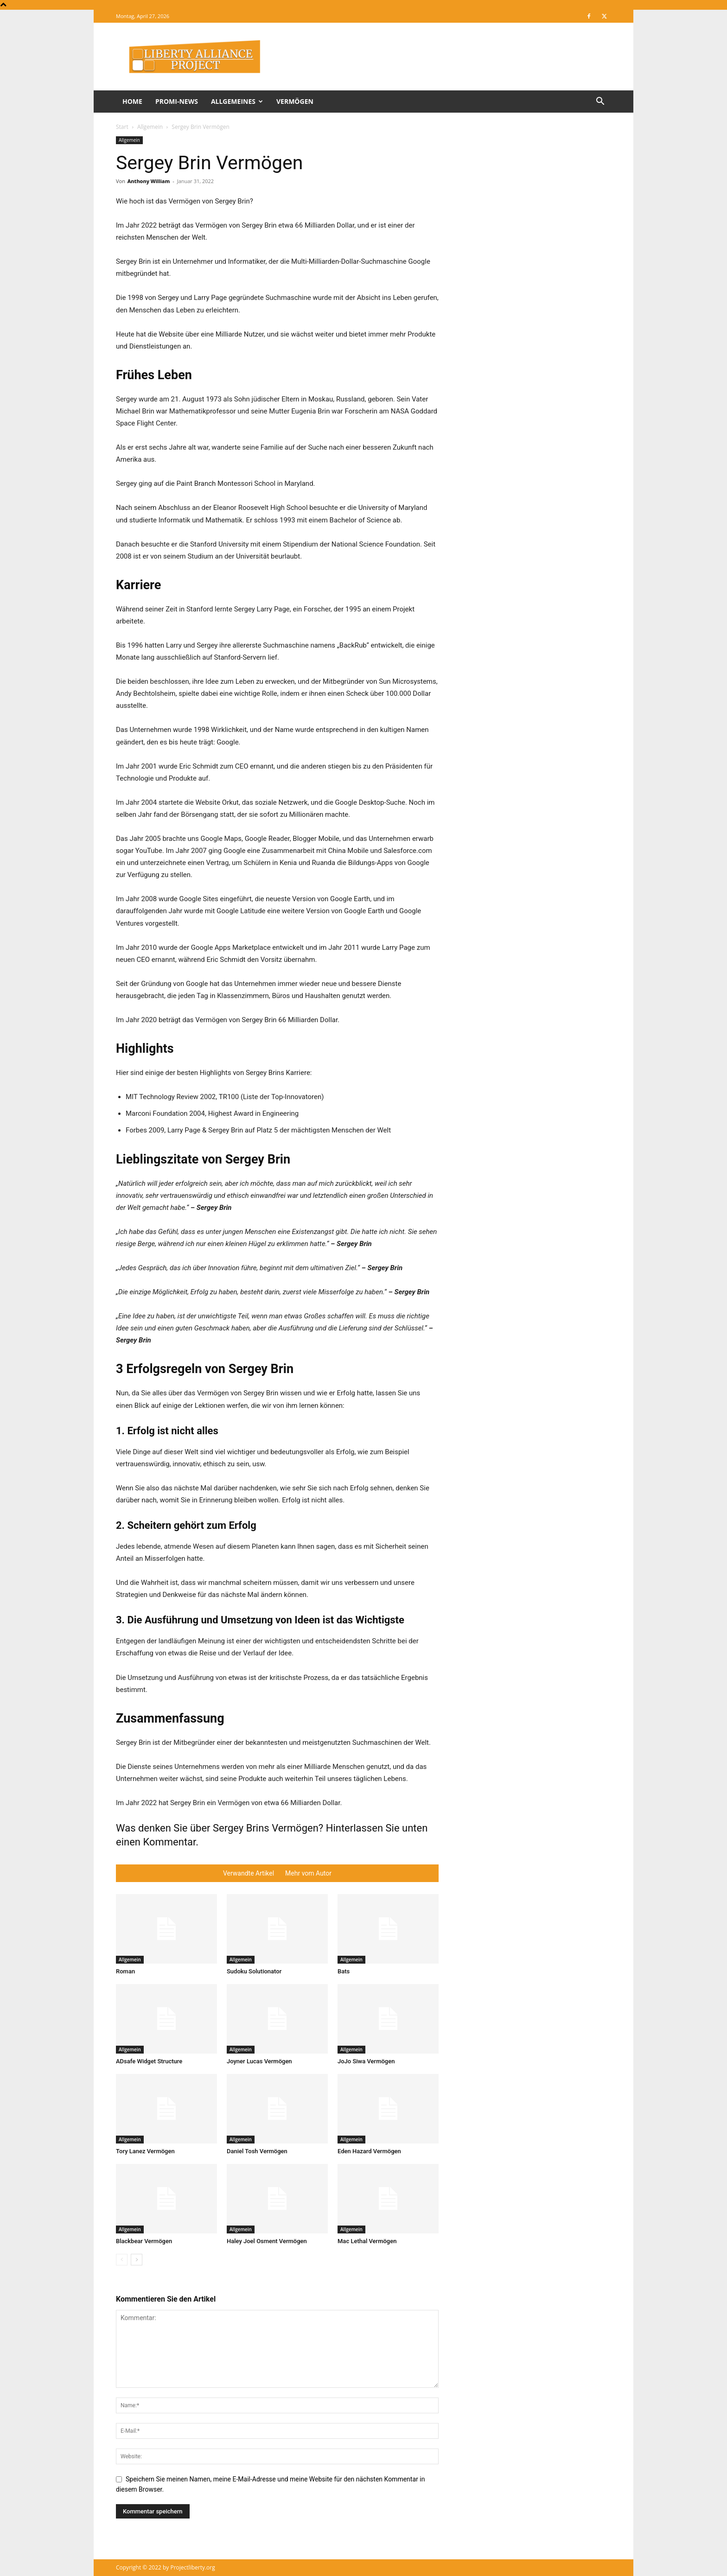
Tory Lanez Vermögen (145, 2151)
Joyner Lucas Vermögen (259, 2061)
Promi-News (176, 101)
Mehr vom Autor (308, 1873)
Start (122, 127)
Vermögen (294, 101)
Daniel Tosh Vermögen (257, 2151)
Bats (344, 1971)
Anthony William (149, 181)
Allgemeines (237, 101)
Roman (125, 1971)
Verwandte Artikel (248, 1873)
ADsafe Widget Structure (149, 2061)
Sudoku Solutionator (254, 1971)
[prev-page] (122, 2259)
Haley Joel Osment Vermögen (267, 2241)
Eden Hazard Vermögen (369, 2151)
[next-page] (136, 2259)
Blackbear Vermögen (144, 2241)
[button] (600, 102)
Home (132, 101)
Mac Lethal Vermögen (367, 2241)
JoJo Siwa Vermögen (366, 2061)
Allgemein (150, 127)
